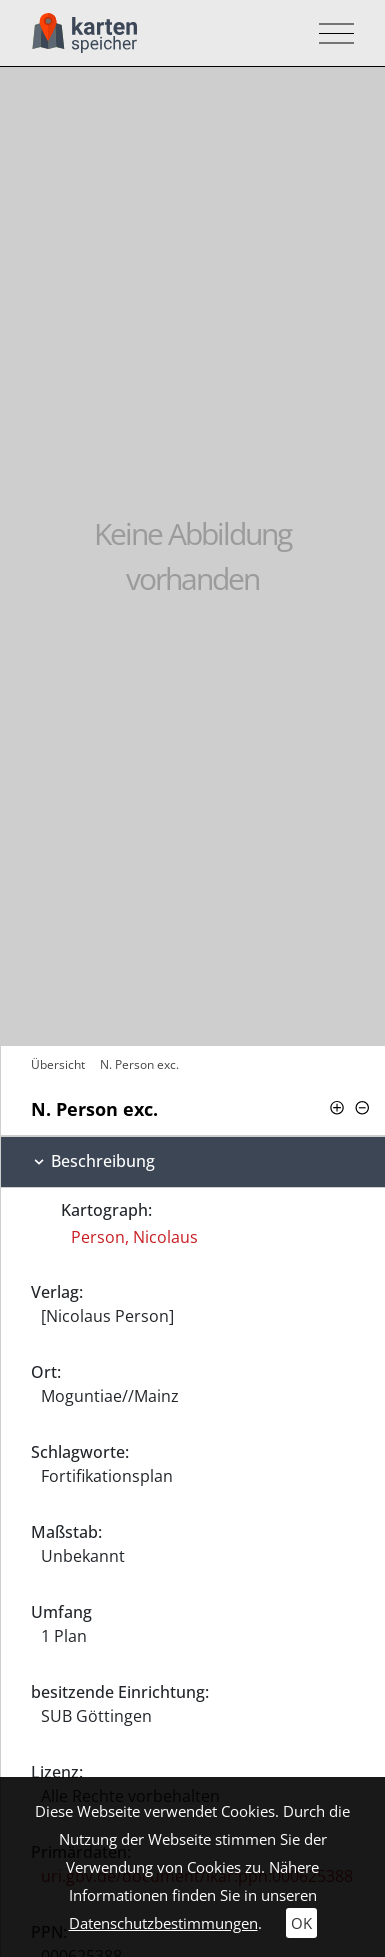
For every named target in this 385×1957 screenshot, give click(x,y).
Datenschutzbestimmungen (163, 1923)
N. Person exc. (139, 1064)
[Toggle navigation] (330, 33)
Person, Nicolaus (134, 1237)
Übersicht (58, 1064)
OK (301, 1923)
